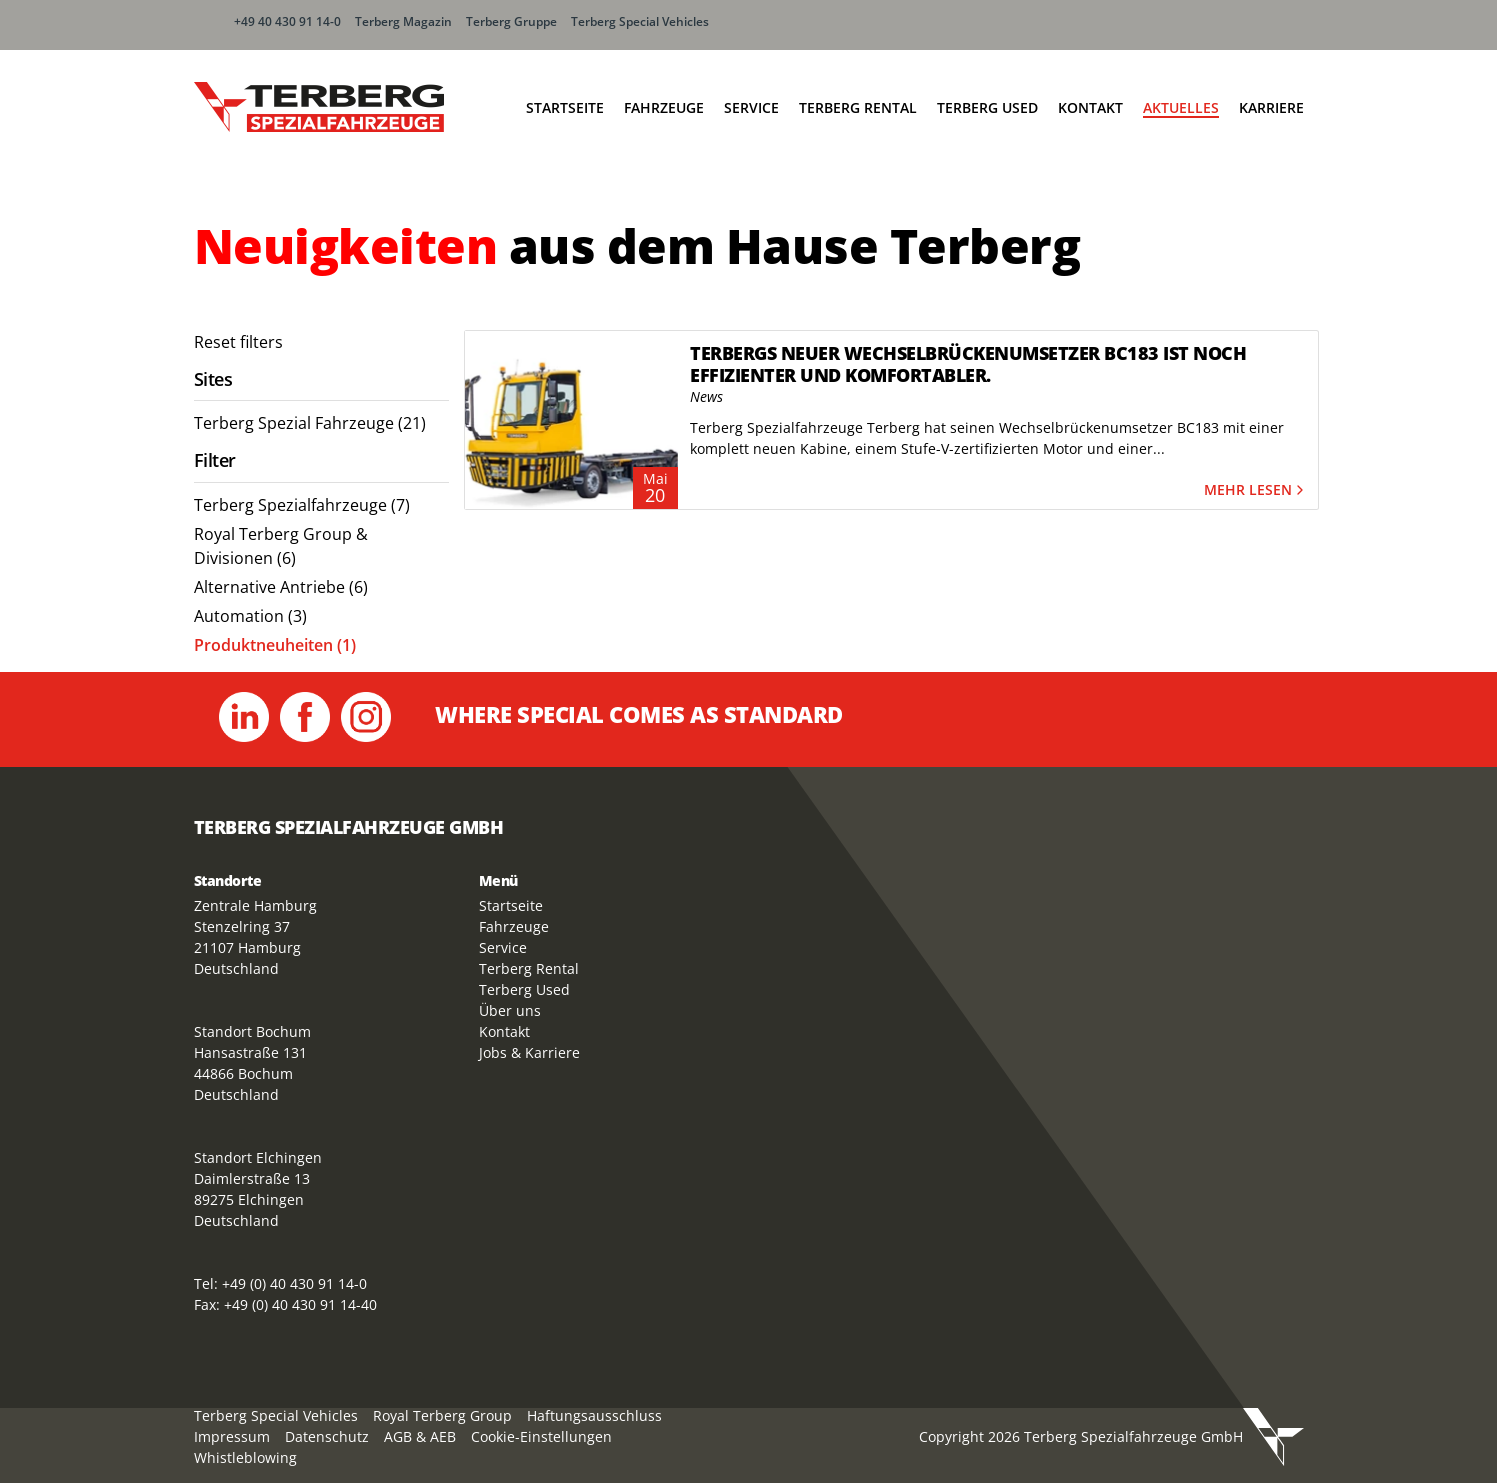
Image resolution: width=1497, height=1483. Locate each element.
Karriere (1271, 107)
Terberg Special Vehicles (640, 21)
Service (751, 107)
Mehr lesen (1256, 490)
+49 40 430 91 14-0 (287, 21)
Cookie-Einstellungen (541, 1436)
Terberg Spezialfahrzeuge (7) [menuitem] (302, 505)
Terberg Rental (858, 107)
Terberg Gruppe (511, 21)
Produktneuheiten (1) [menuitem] (275, 645)
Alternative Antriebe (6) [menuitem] (281, 587)
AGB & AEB (420, 1436)
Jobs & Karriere (529, 1052)
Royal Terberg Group (442, 1415)
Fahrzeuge (664, 107)
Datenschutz (327, 1436)
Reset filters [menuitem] (238, 342)
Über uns (510, 1010)
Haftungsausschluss (594, 1415)
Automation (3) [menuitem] (250, 616)
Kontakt (1090, 107)
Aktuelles (1181, 107)
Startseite (565, 107)
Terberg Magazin (403, 21)
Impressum (232, 1436)
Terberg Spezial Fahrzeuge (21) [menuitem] (310, 423)
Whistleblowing (245, 1457)
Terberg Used (987, 107)
